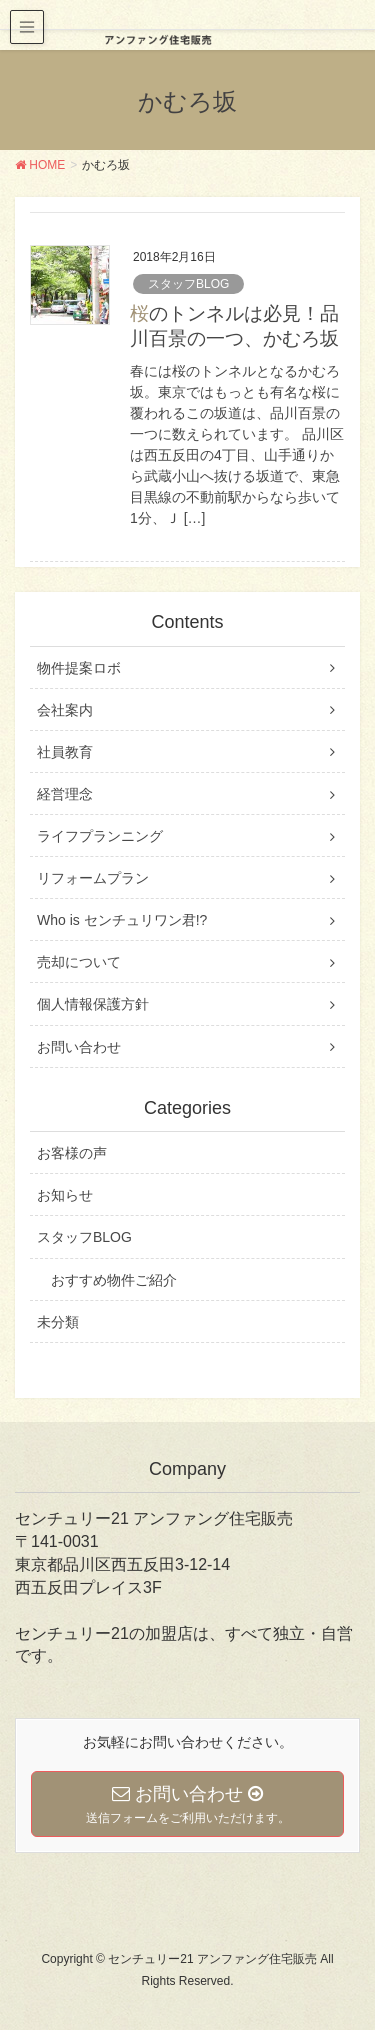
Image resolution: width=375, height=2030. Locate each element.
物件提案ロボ (79, 668)
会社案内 (65, 710)
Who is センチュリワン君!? (122, 920)
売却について (79, 962)
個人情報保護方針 (93, 1004)
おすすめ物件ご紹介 (114, 1280)
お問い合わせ (79, 1047)
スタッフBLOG (188, 284)
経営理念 (65, 794)
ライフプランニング (100, 836)
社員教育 (65, 752)
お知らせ (65, 1195)
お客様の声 (72, 1153)
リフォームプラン (93, 878)
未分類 (58, 1322)
